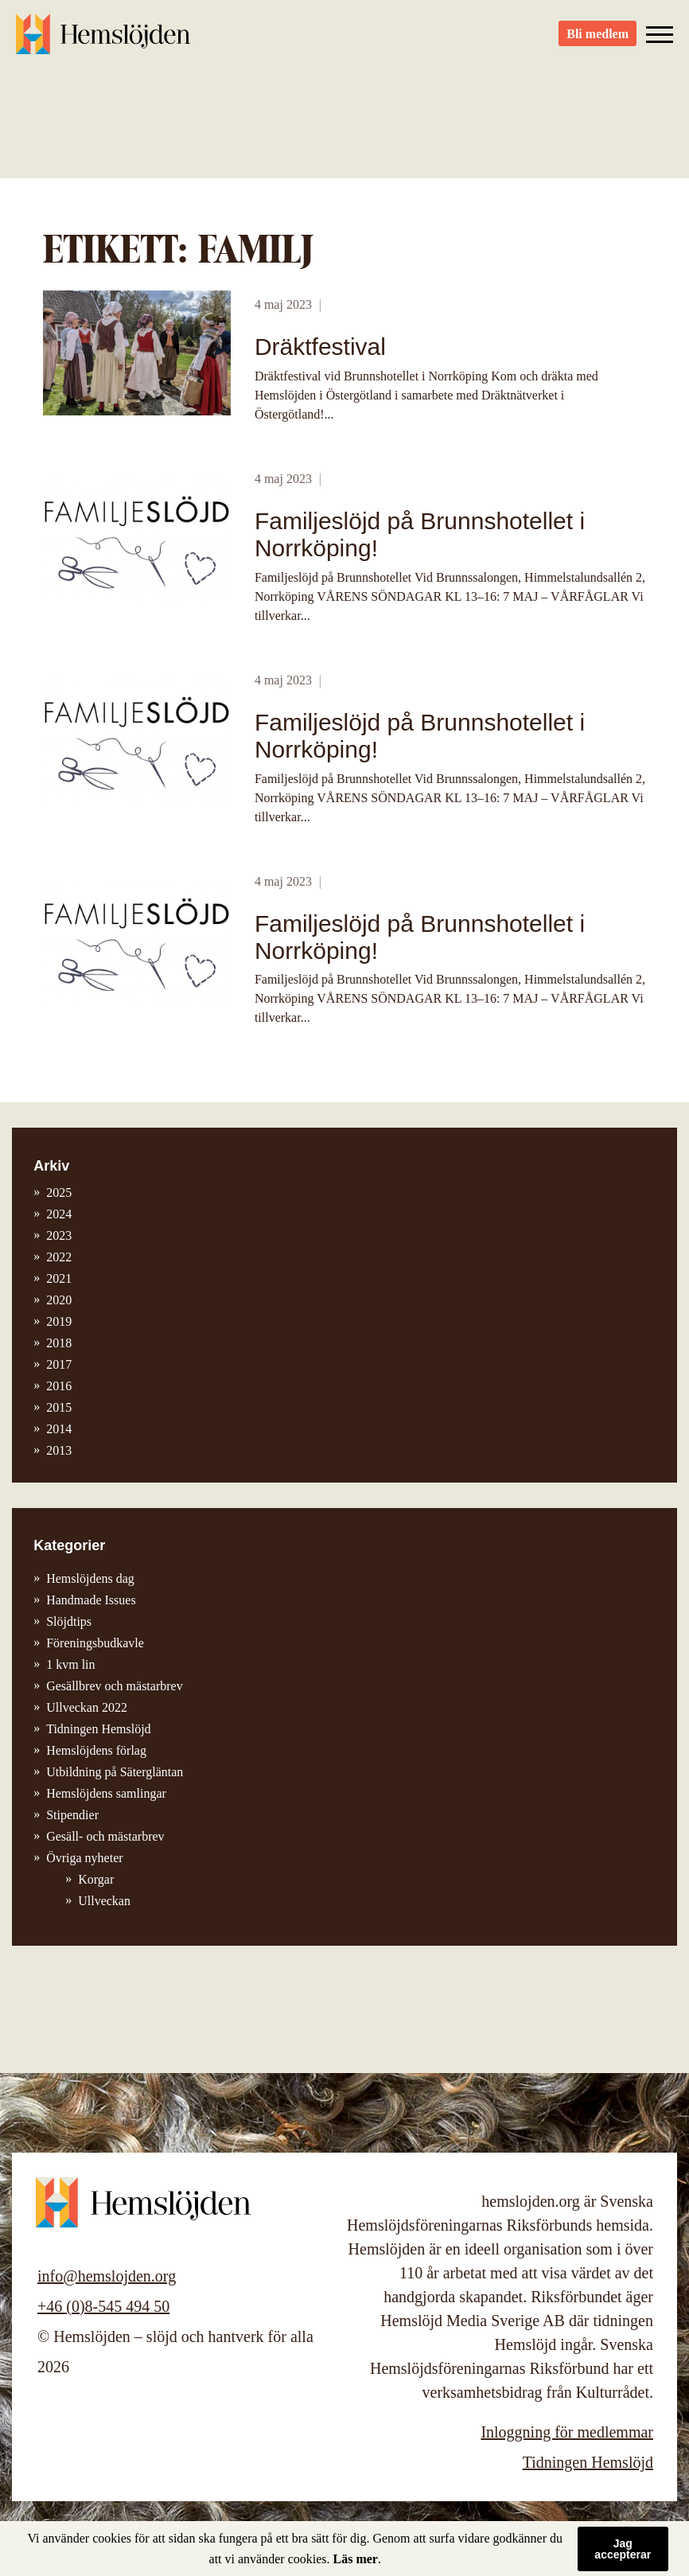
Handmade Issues (90, 1600)
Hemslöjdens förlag (96, 1750)
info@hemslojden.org (106, 2276)
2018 (59, 1343)
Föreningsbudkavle (95, 1643)
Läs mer (355, 2559)
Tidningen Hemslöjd (98, 1729)
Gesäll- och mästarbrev (105, 1836)
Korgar (96, 1879)
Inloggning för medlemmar (567, 2432)
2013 (59, 1450)
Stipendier (72, 1815)
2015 (59, 1407)
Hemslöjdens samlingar (106, 1793)
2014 (59, 1429)
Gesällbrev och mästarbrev (114, 1686)
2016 (59, 1386)
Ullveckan (104, 1901)
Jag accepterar (622, 2549)
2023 (59, 1235)
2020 (59, 1300)
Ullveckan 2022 (86, 1707)
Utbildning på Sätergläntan (114, 1772)
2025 (59, 1192)
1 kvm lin (70, 1664)
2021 (59, 1278)
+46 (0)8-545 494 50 (103, 2306)
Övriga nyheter (84, 1858)
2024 (59, 1214)
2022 (59, 1257)
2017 (59, 1364)
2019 (59, 1321)
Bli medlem (597, 40)
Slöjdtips (68, 1621)
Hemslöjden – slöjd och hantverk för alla (103, 40)
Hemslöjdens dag (90, 1578)
